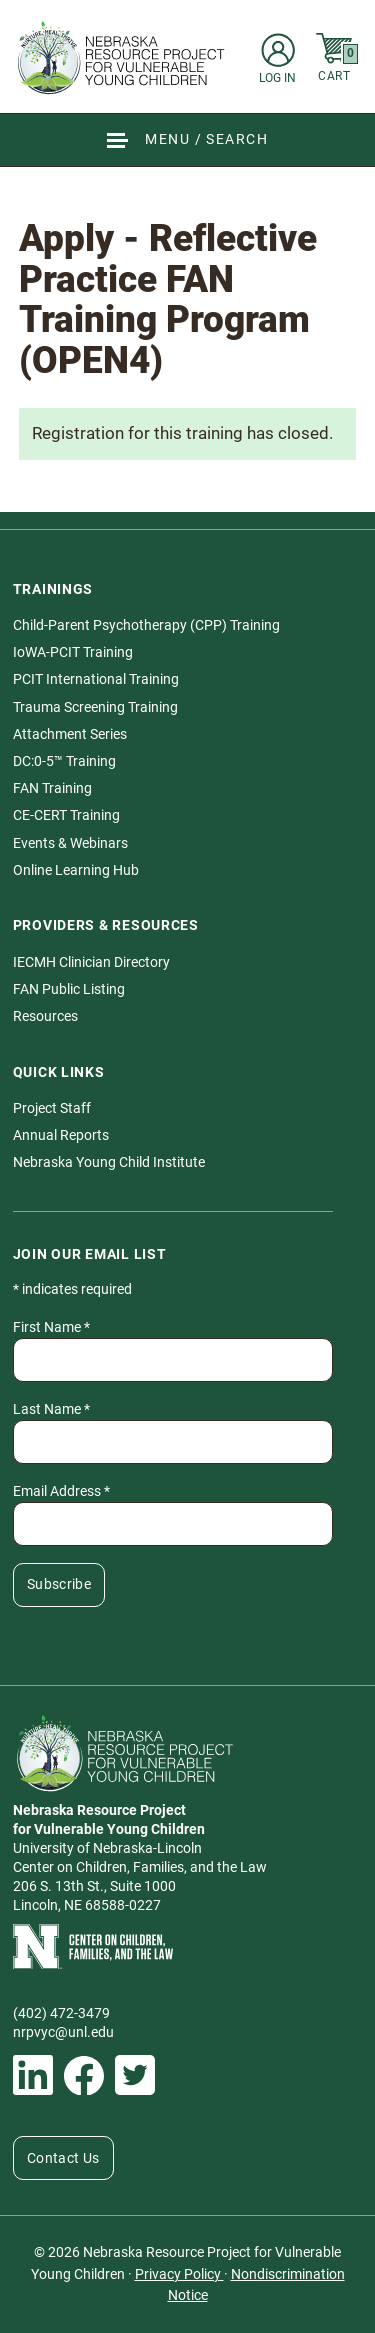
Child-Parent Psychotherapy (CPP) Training (146, 625)
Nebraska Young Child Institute (109, 1162)
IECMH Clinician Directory (91, 962)
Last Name (51, 1409)
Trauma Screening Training (95, 707)
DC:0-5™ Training (64, 761)
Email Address (61, 1491)
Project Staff (52, 1108)
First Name (51, 1327)
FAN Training (52, 788)
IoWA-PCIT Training (73, 652)
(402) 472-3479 (61, 2013)
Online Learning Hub (76, 870)
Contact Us (63, 2158)
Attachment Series (70, 734)
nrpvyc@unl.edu (63, 2032)
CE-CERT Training (66, 815)
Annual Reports (61, 1135)
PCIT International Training (96, 679)
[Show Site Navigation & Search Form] (187, 139)
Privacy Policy (179, 2274)
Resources (45, 1016)
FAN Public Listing (69, 989)
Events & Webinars (70, 843)
